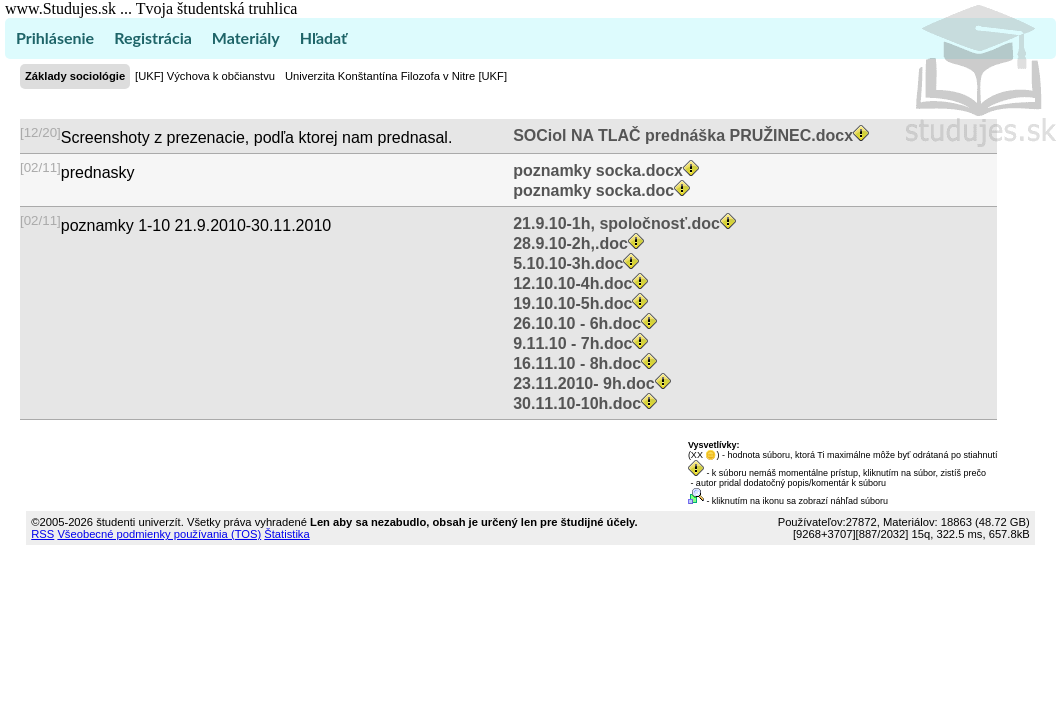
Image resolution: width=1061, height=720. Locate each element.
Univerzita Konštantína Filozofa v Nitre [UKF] (396, 76)
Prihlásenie (55, 37)
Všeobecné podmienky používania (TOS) (159, 534)
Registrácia (153, 37)
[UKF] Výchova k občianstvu (205, 76)
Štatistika (286, 534)
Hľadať (323, 37)
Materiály (246, 37)
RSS (42, 534)
